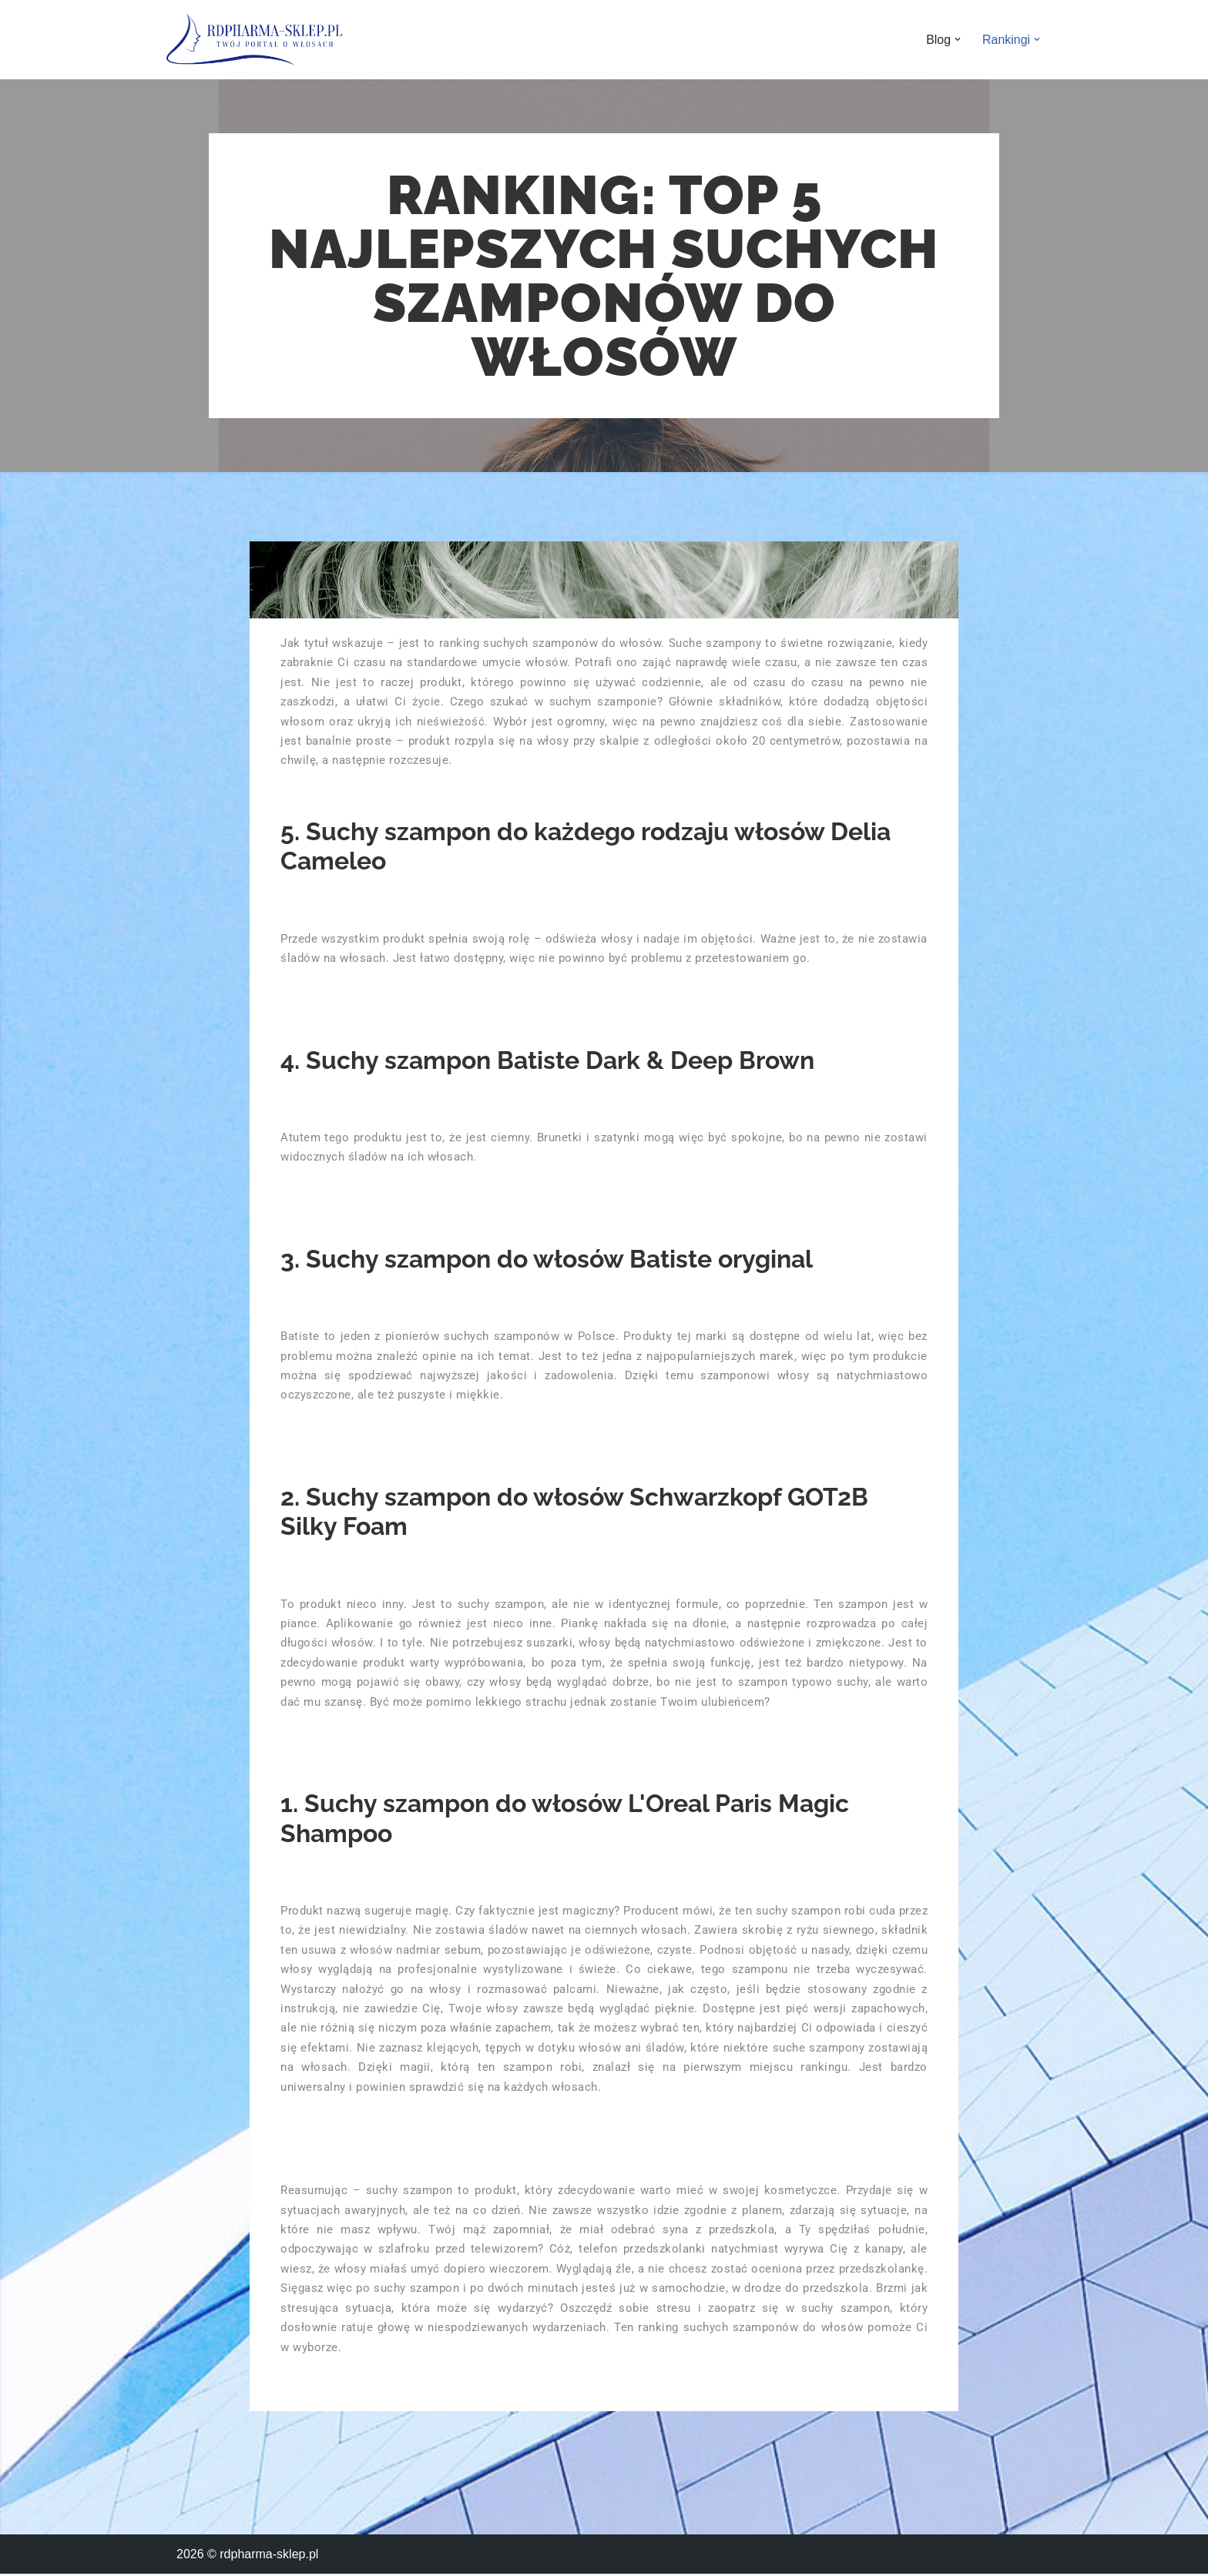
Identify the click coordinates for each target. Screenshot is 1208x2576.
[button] (958, 39)
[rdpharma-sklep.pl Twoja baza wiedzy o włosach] (254, 39)
